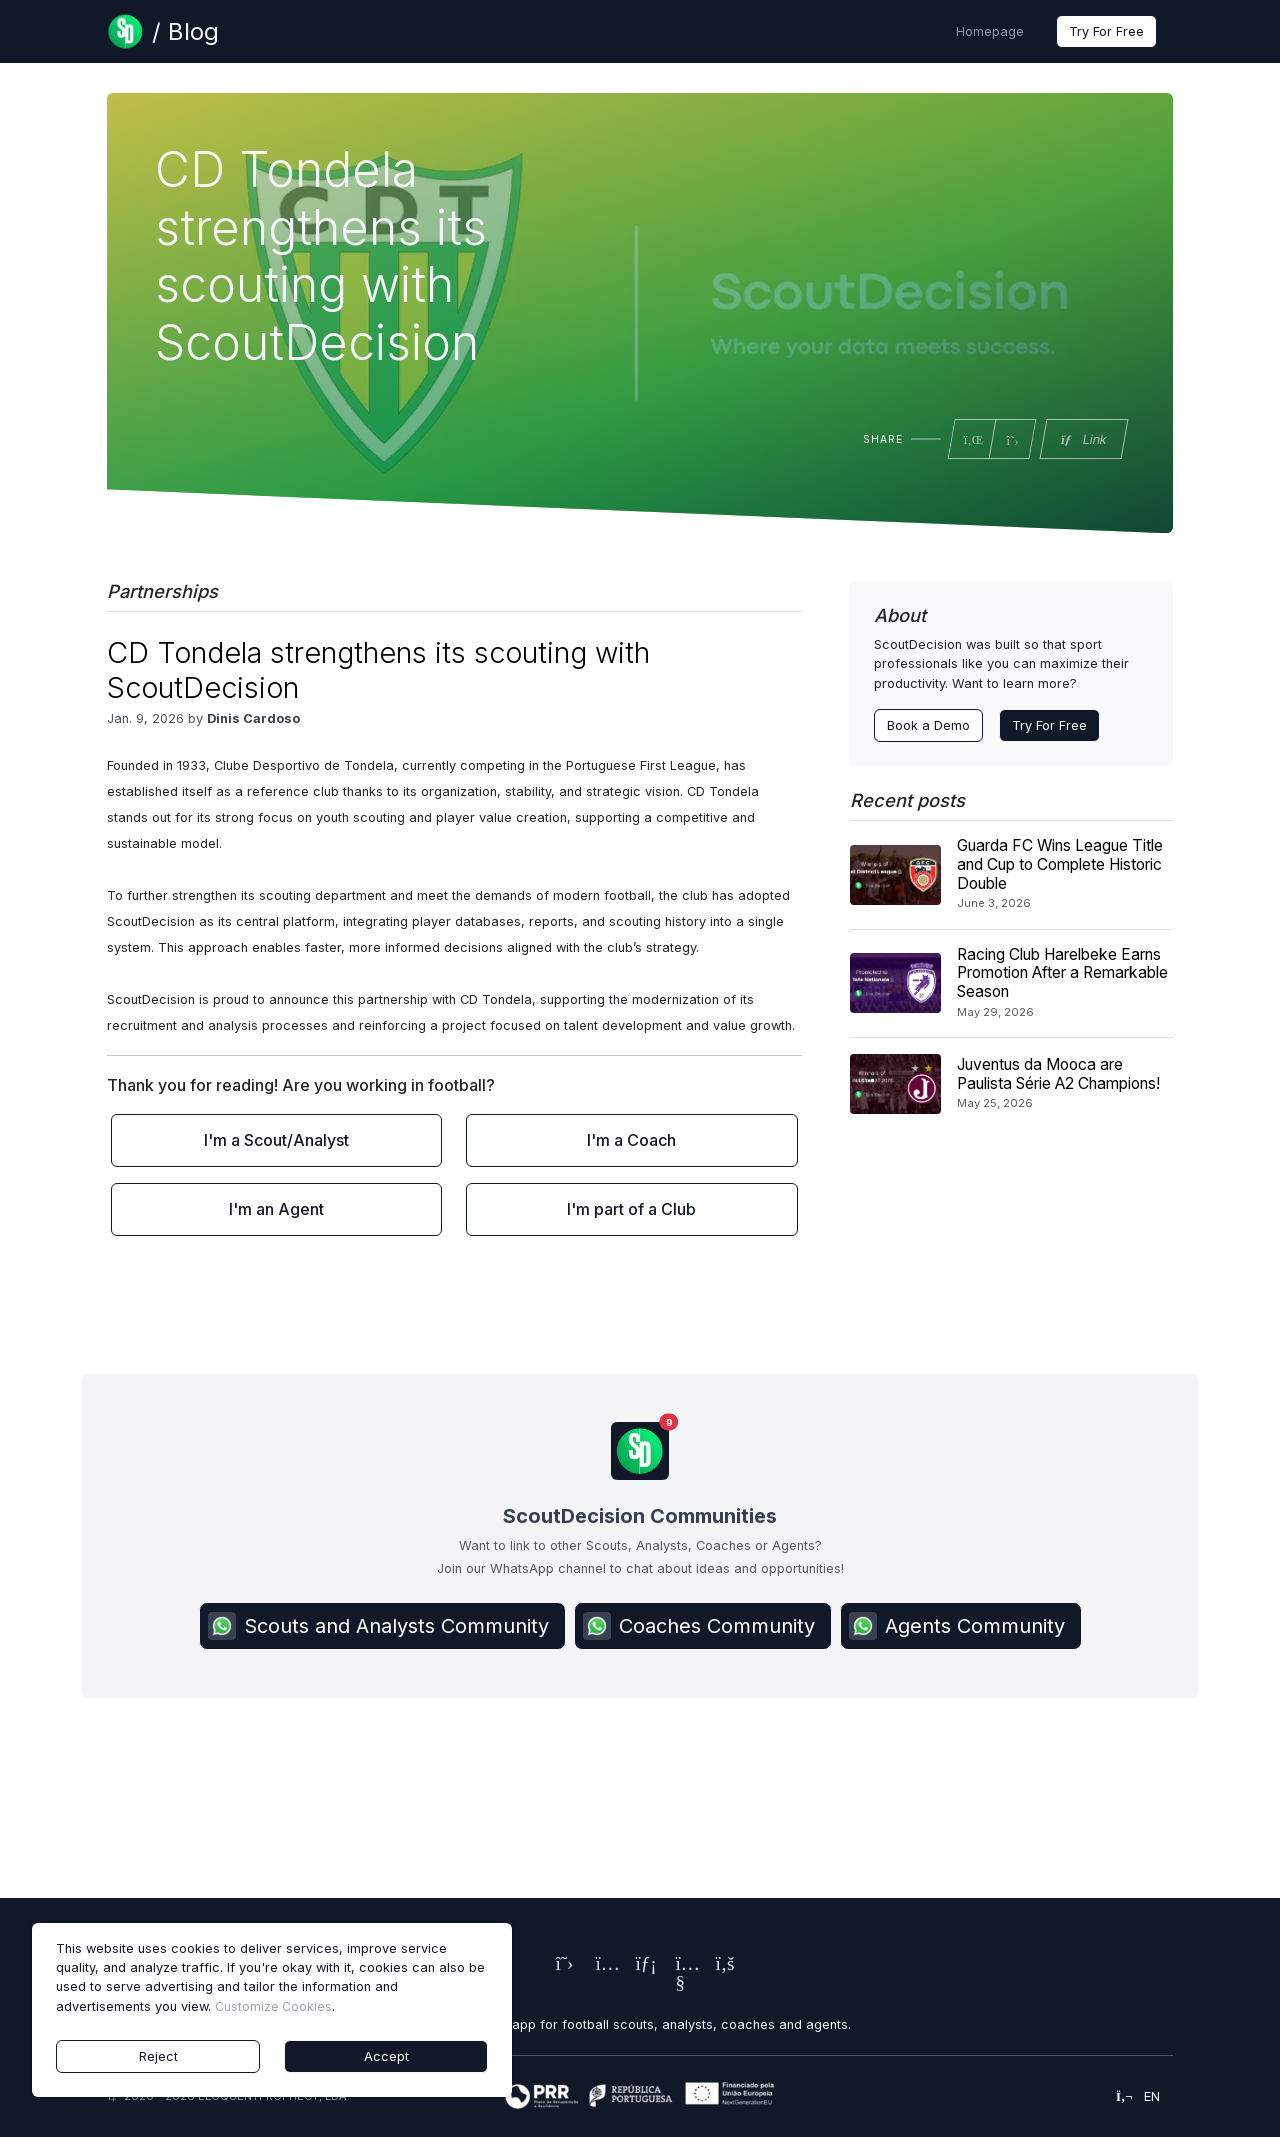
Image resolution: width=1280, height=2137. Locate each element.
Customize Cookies (273, 2006)
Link (1083, 439)
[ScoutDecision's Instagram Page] (600, 1965)
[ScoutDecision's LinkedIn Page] (640, 1965)
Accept (386, 2056)
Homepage (990, 31)
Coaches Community (699, 1626)
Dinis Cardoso (253, 718)
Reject (158, 2056)
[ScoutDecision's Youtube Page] (680, 1984)
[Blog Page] (163, 31)
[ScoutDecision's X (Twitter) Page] (560, 1965)
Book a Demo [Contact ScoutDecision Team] (928, 725)
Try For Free (1106, 31)
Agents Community (957, 1626)
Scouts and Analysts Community (378, 1626)
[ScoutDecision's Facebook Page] (720, 1965)
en (1138, 2096)
